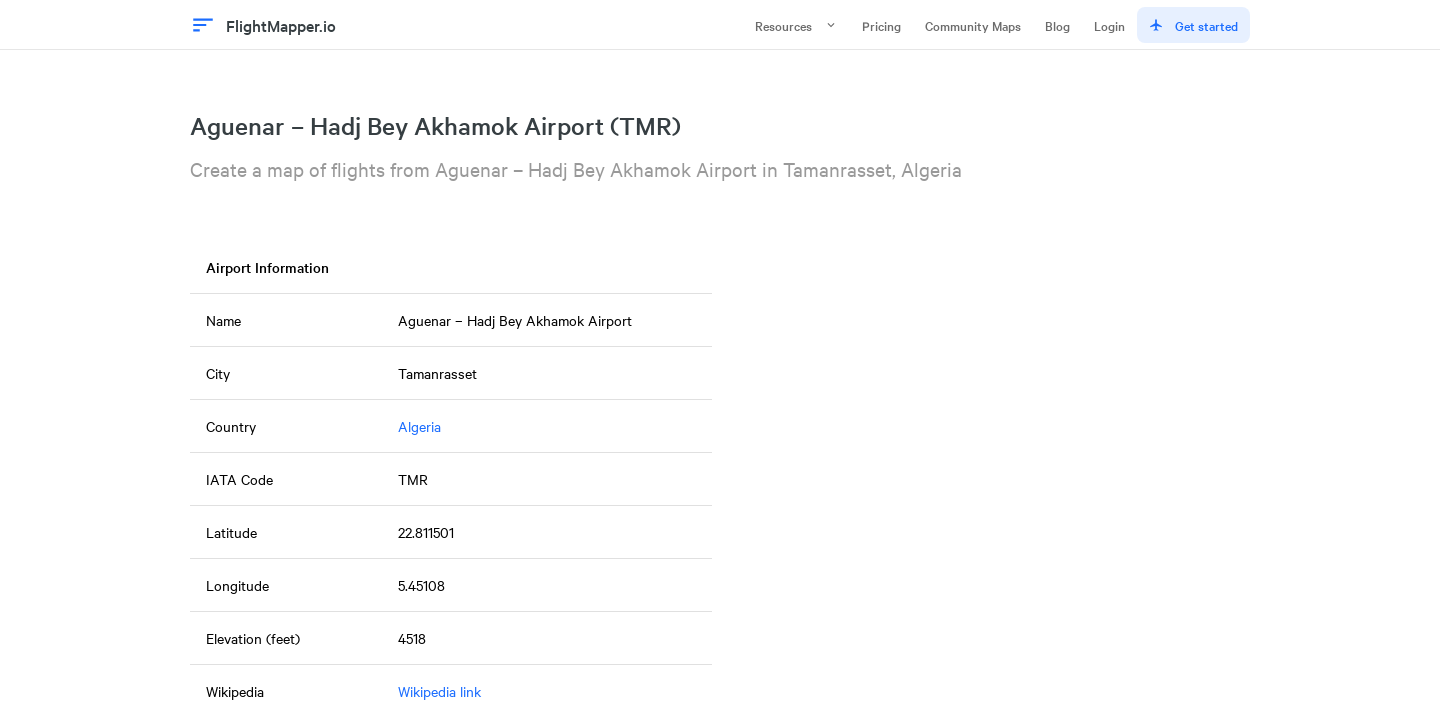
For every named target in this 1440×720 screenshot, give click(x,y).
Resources (796, 25)
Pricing (881, 25)
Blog (1057, 25)
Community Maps (973, 25)
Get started (1193, 25)
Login (1109, 25)
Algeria (419, 426)
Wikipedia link (439, 691)
